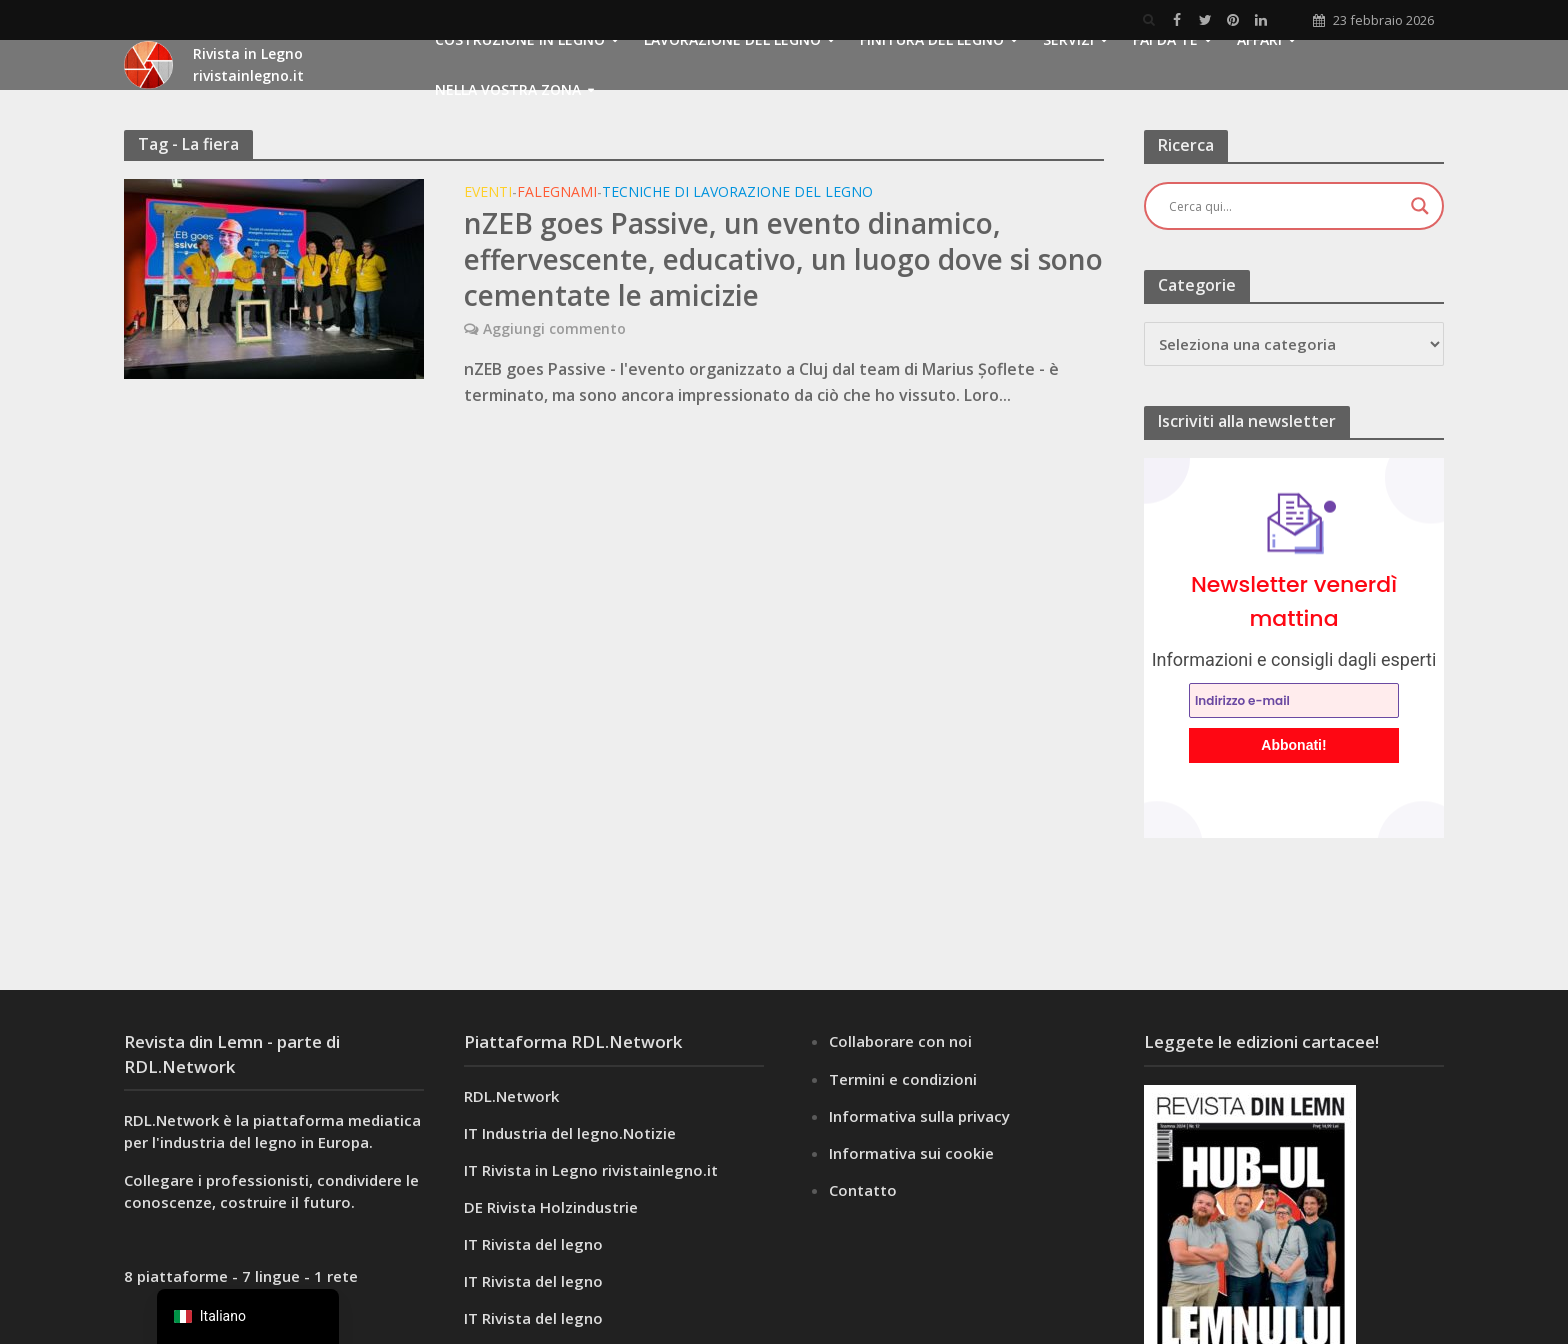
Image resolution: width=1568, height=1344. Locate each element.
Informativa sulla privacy (919, 1116)
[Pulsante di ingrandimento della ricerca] (1420, 206)
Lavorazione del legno (732, 39)
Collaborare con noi (900, 1041)
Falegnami (557, 193)
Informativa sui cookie (911, 1153)
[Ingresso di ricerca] (1285, 206)
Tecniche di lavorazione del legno (737, 193)
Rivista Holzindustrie (562, 1207)
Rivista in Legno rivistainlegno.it (600, 1170)
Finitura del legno (932, 39)
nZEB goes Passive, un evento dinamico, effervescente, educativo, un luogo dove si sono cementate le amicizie (783, 259)
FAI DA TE (1165, 39)
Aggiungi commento (554, 328)
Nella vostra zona (508, 89)
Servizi (1068, 39)
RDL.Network (511, 1096)
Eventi (488, 193)
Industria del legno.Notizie (579, 1133)
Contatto (863, 1190)
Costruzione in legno (520, 39)
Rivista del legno (542, 1244)
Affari (1259, 39)
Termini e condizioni (903, 1079)
